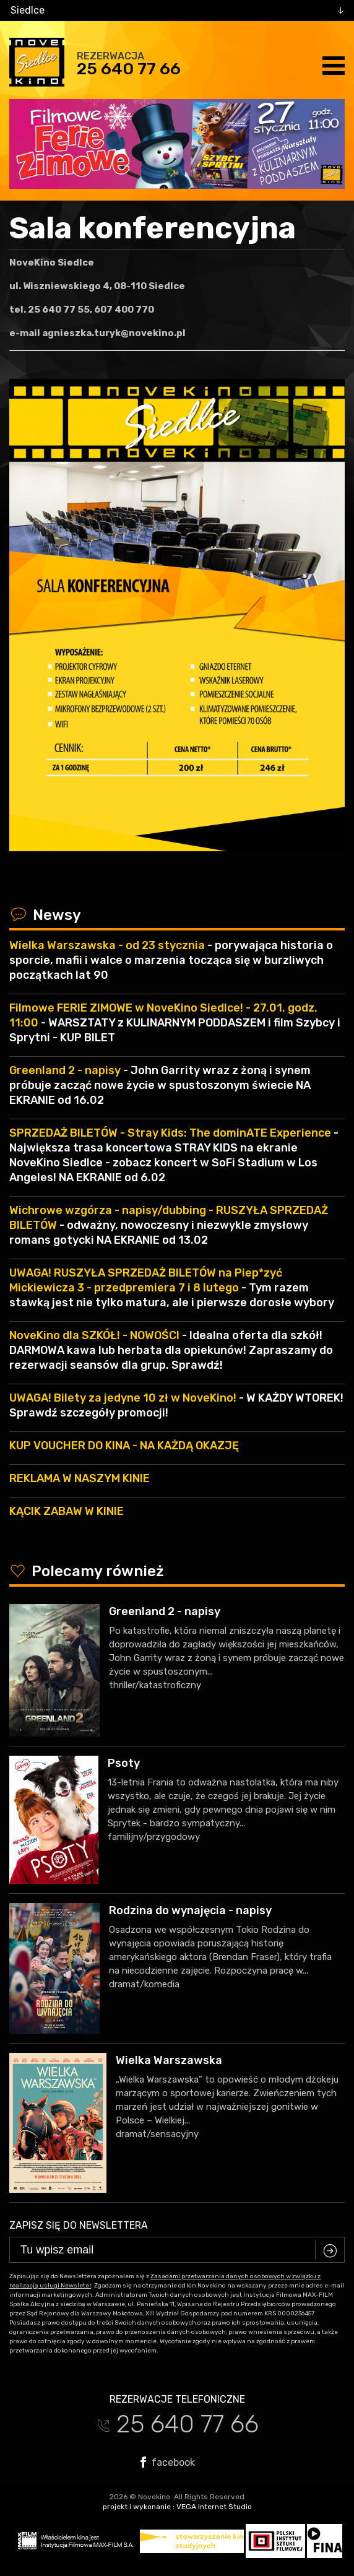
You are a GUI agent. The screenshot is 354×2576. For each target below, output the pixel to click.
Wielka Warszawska (169, 2060)
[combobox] (177, 10)
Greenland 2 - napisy (164, 1611)
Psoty (124, 1763)
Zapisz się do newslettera (78, 2225)
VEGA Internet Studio (214, 2506)
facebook (167, 2462)
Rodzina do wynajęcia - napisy (190, 1910)
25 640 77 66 (129, 69)
